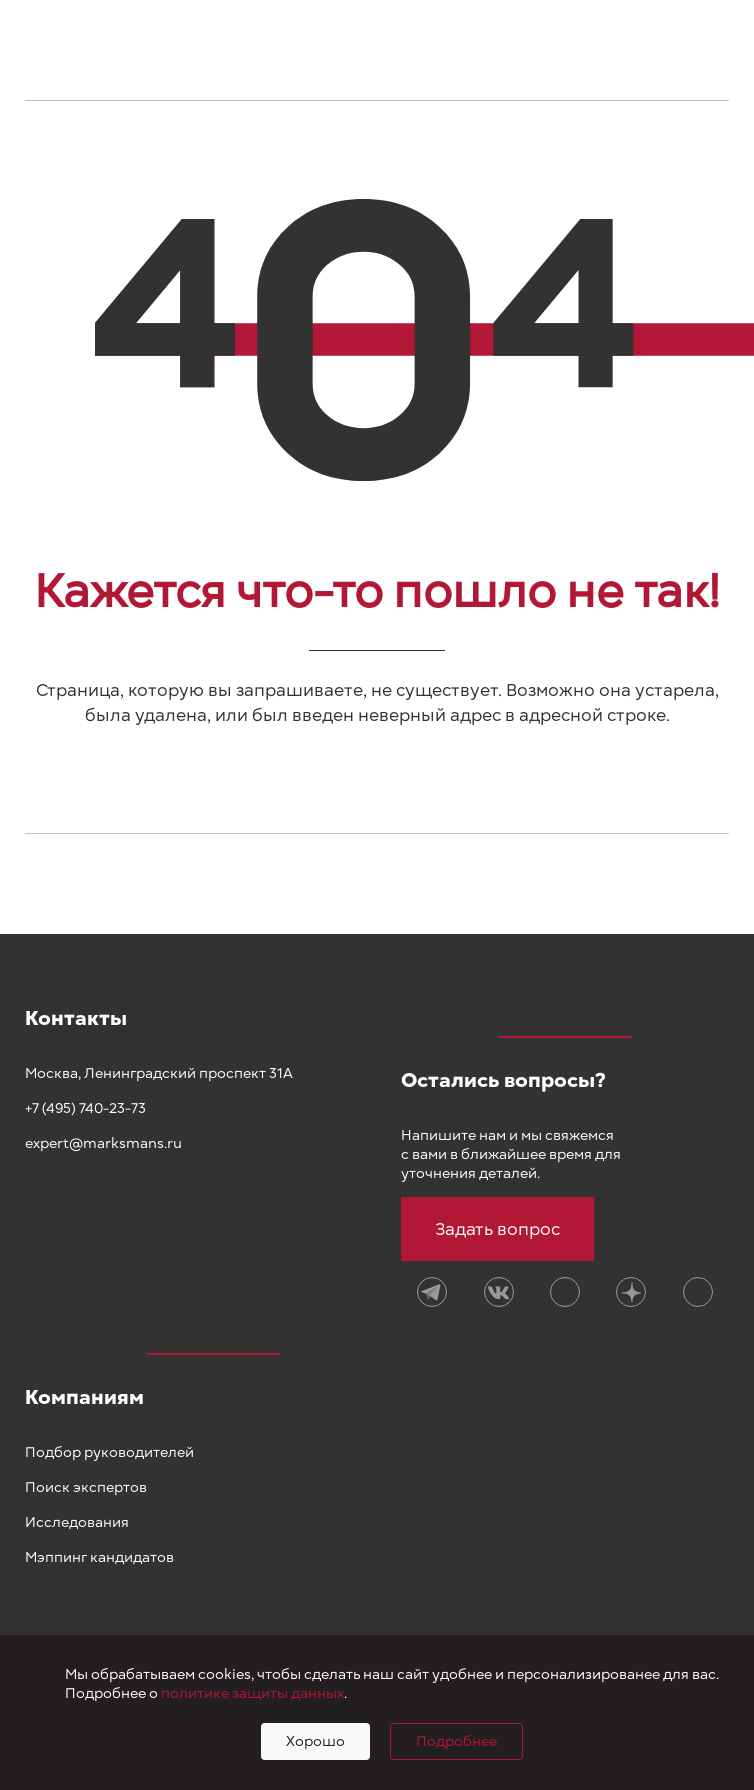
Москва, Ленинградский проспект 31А (159, 1073)
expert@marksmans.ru (103, 1143)
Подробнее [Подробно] (456, 1741)
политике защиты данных (252, 1693)
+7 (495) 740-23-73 (85, 1108)
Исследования (77, 1522)
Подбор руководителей (109, 1452)
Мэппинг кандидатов (99, 1557)
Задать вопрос (497, 1229)
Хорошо (315, 1741)
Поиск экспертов (86, 1487)
